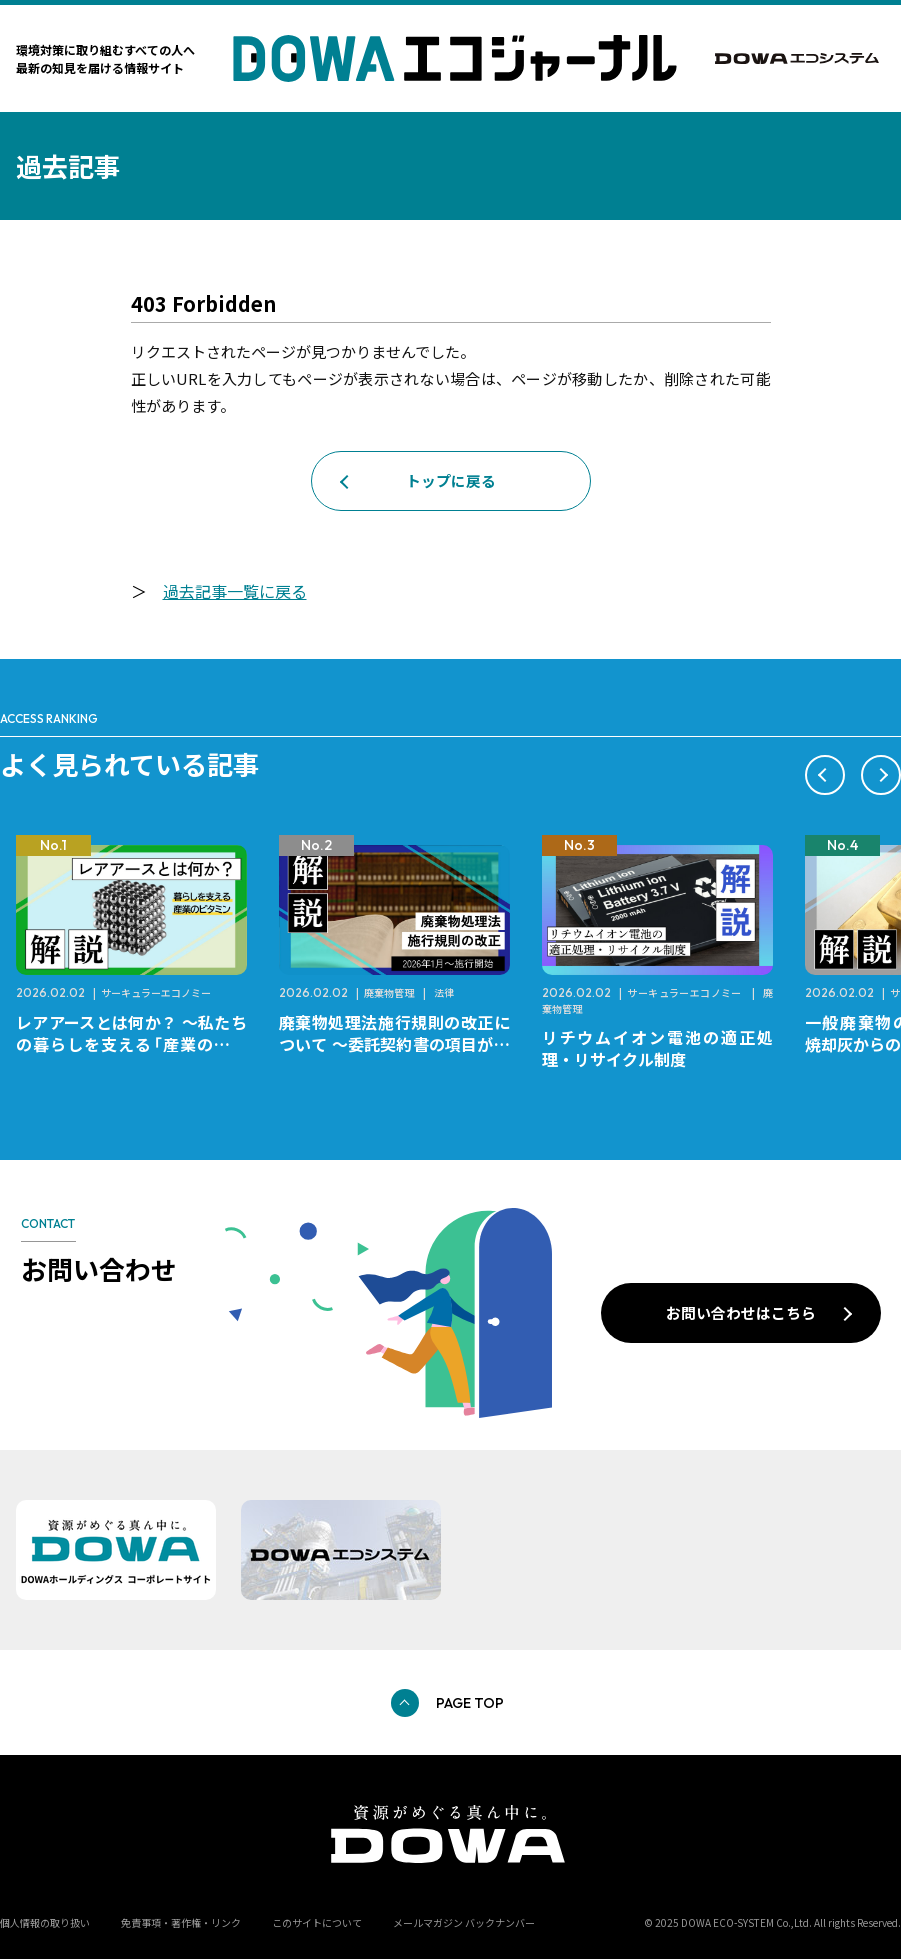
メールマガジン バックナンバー (464, 1922)
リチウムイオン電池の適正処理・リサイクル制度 (657, 1048)
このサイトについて (317, 1922)
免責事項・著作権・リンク (181, 1922)
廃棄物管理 (389, 992)
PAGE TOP (470, 1703)
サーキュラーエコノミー (156, 992)
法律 (444, 992)
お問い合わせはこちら (741, 1312)
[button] (825, 775)
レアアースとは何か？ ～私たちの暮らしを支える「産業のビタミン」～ (131, 1044)
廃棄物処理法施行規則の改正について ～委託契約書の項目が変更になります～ (394, 1044)
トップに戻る (451, 480)
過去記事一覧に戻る (235, 591)
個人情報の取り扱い (45, 1922)
